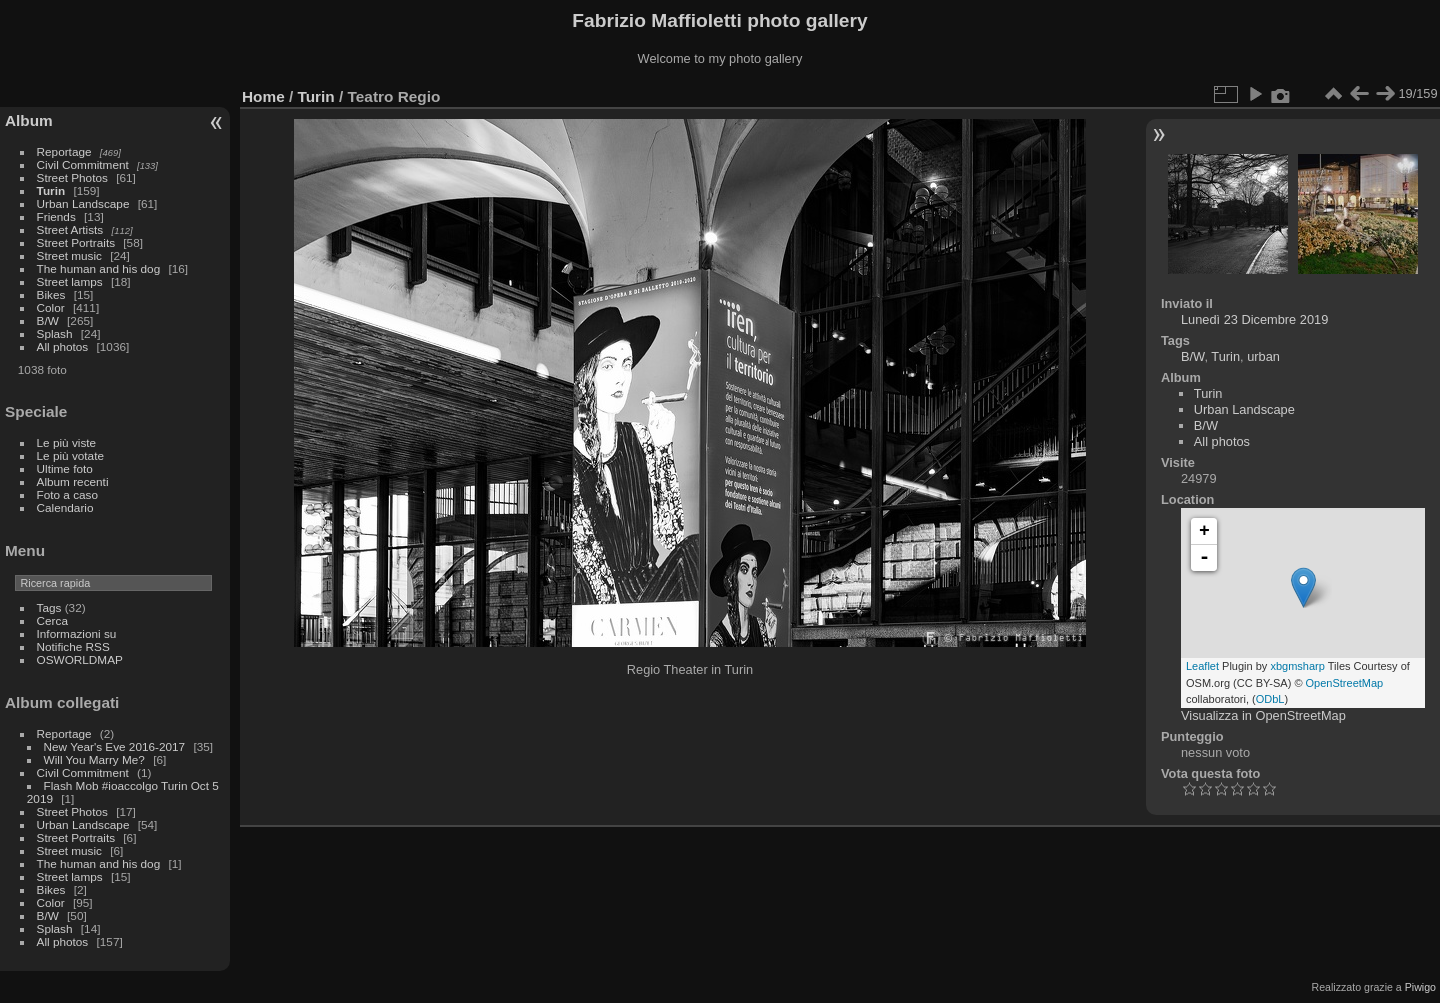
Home (263, 96)
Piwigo (1420, 987)
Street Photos (72, 177)
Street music (69, 255)
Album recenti (73, 481)
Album (29, 120)
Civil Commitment (83, 164)
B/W (48, 320)
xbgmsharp (1297, 666)
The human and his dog (99, 268)
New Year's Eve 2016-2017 (115, 746)
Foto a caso (67, 494)
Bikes (51, 294)
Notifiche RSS (73, 646)
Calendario (65, 507)
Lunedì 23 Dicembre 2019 (1254, 319)
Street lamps (70, 281)
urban (1263, 356)
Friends (56, 216)
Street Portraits (76, 242)
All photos (63, 346)
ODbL (1270, 699)
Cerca (52, 620)
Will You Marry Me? (94, 759)
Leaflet (1202, 666)
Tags (49, 607)
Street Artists (70, 229)
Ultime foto (65, 468)
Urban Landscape (83, 203)
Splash (55, 333)
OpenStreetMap (1345, 683)
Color (51, 307)
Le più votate (70, 455)
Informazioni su (77, 633)
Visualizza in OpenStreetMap (1263, 715)
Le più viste (67, 442)
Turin (51, 190)
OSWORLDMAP (80, 659)
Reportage (64, 151)
